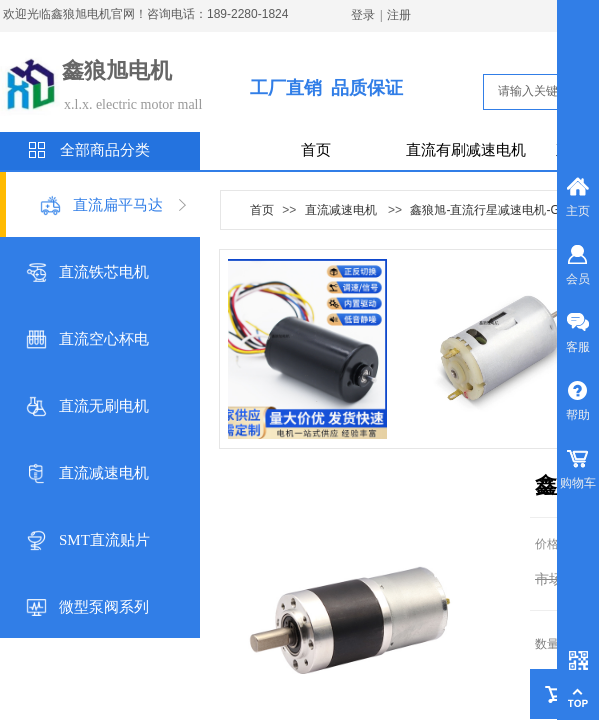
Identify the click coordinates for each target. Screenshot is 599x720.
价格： (553, 544)
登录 (363, 15)
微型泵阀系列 (104, 607)
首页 (316, 150)
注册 (399, 15)
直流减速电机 (104, 473)
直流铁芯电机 (104, 272)
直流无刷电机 (104, 406)
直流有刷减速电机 (466, 150)
